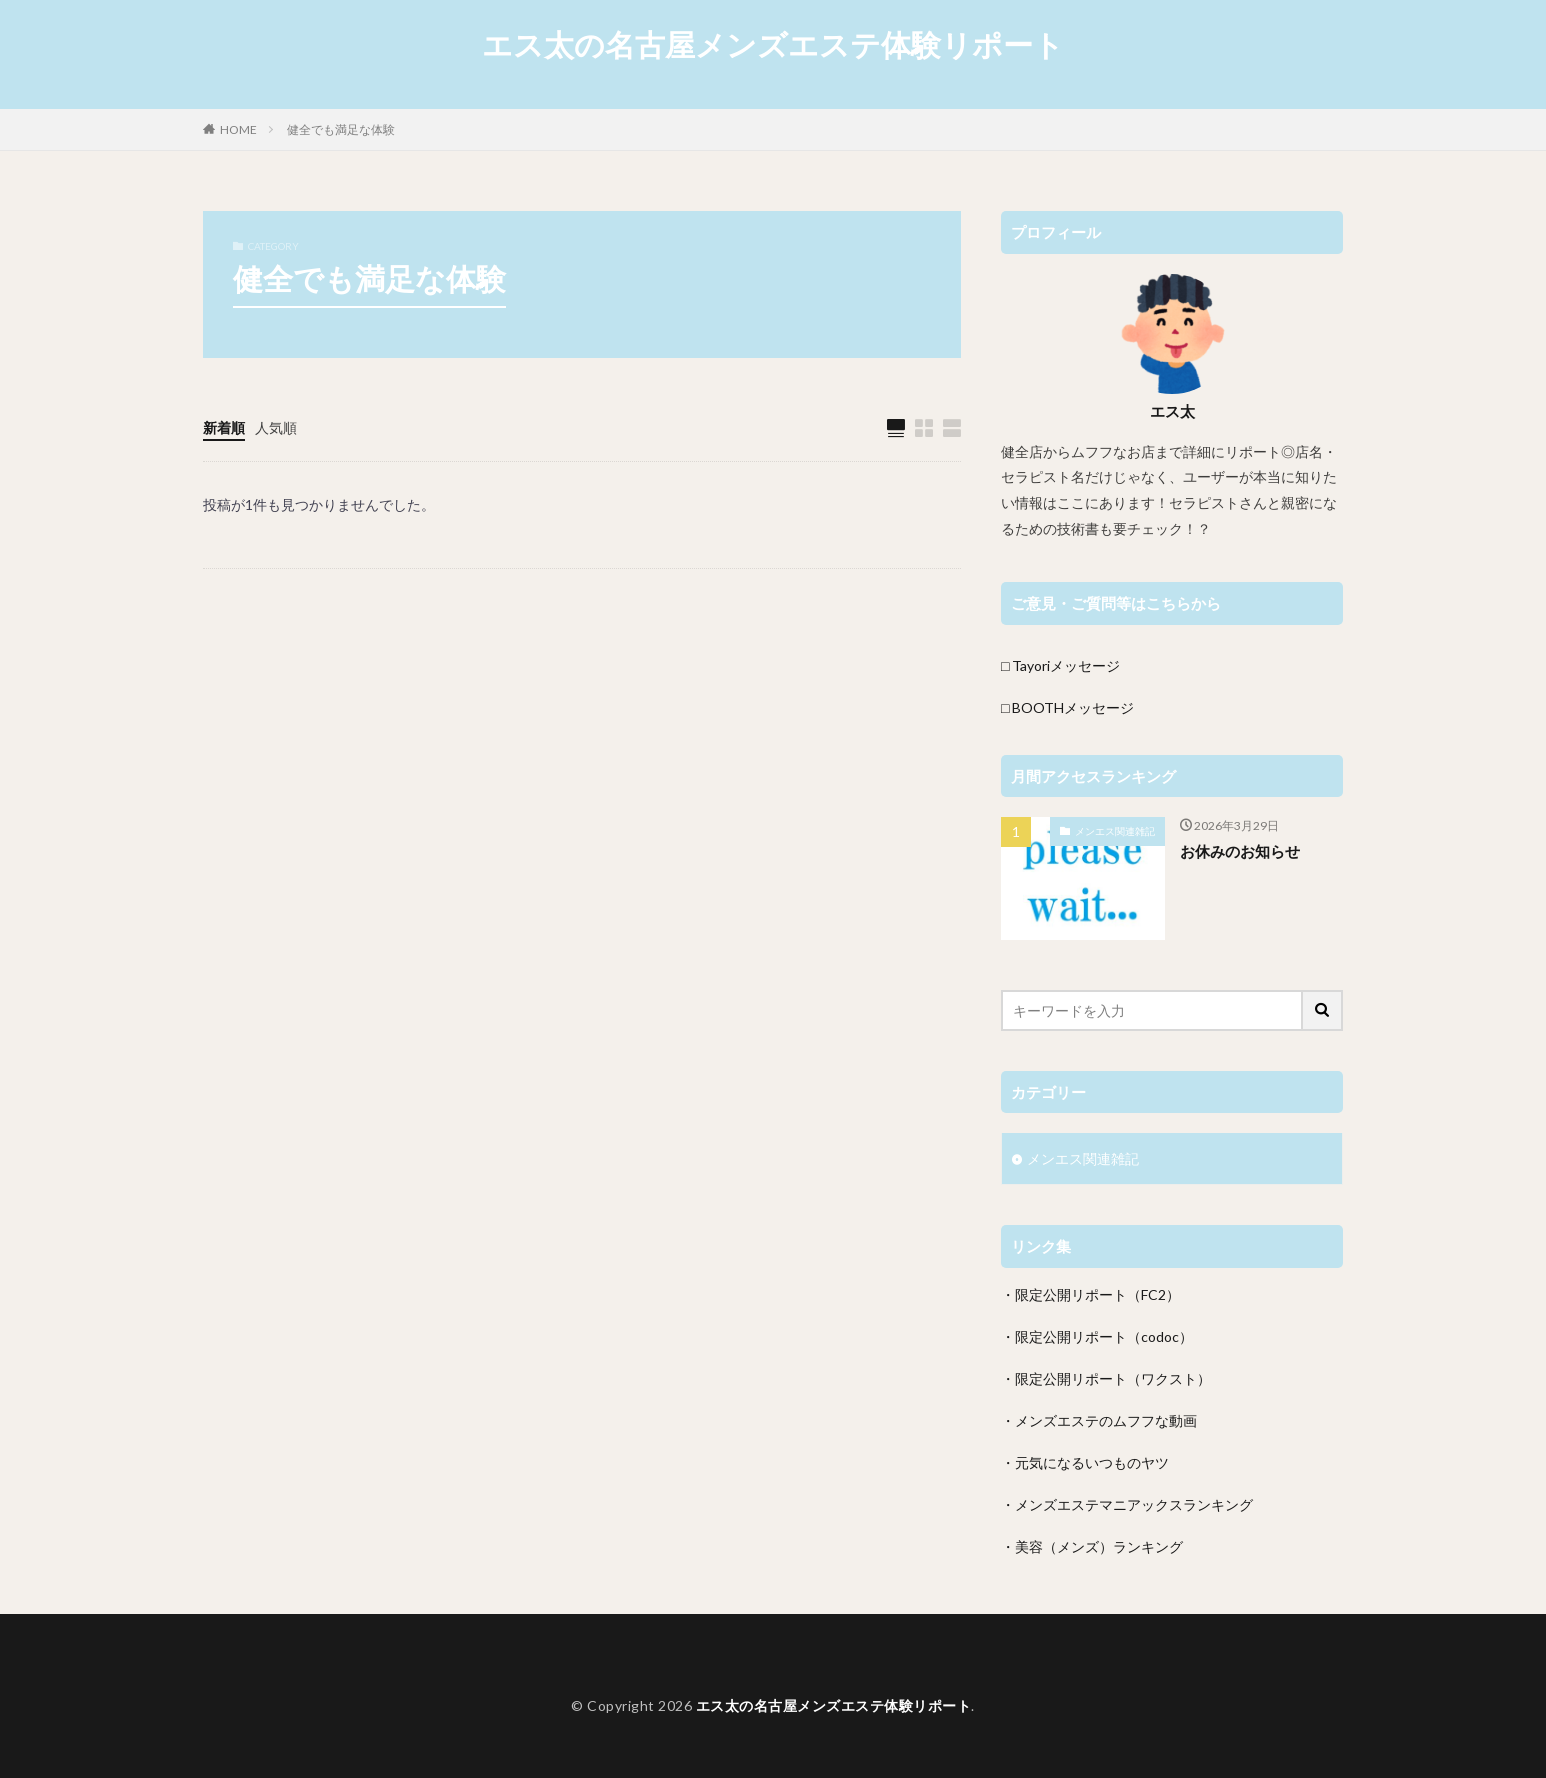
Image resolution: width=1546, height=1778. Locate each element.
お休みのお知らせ (1240, 851)
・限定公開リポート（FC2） (1090, 1294)
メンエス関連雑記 (1115, 831)
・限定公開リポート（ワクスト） (1106, 1378)
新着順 (224, 427)
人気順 (276, 427)
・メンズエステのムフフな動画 (1099, 1420)
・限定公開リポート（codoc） (1097, 1336)
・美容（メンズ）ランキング (1092, 1546)
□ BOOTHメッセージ (1067, 707)
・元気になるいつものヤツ (1085, 1462)
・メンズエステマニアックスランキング (1127, 1504)
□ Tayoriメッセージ (1060, 665)
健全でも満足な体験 (341, 129)
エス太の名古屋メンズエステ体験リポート (773, 45)
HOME (238, 129)
